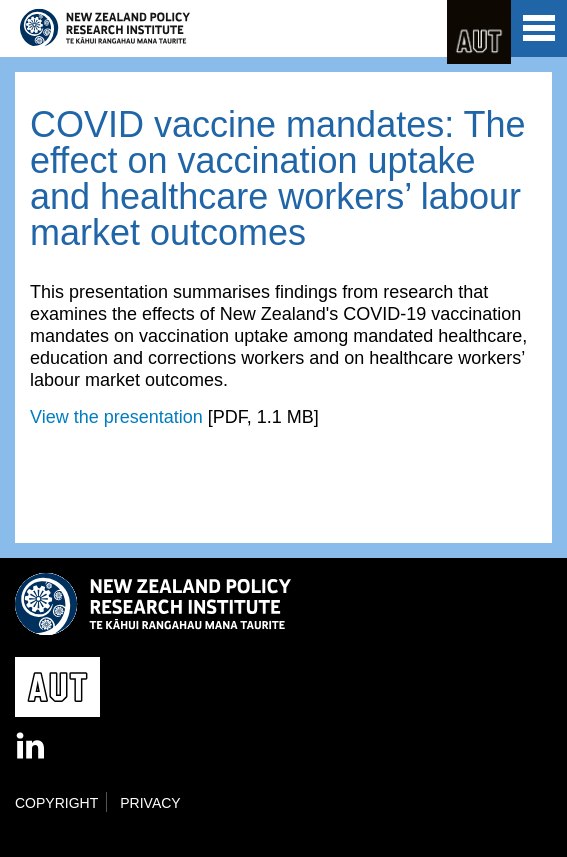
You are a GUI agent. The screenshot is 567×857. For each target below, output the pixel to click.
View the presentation (116, 417)
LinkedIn (32, 747)
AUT (479, 32)
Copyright (56, 803)
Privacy (150, 803)
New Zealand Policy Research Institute (105, 28)
